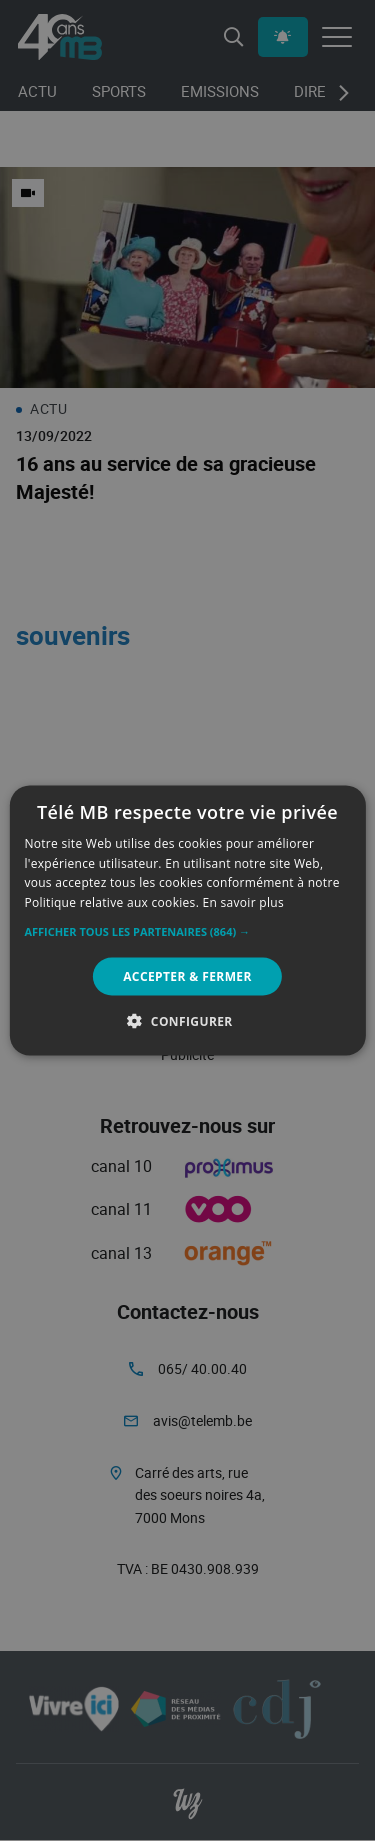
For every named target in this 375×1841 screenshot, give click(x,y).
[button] (187, 932)
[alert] (187, 920)
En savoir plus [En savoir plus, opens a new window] (243, 902)
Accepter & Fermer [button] (187, 976)
